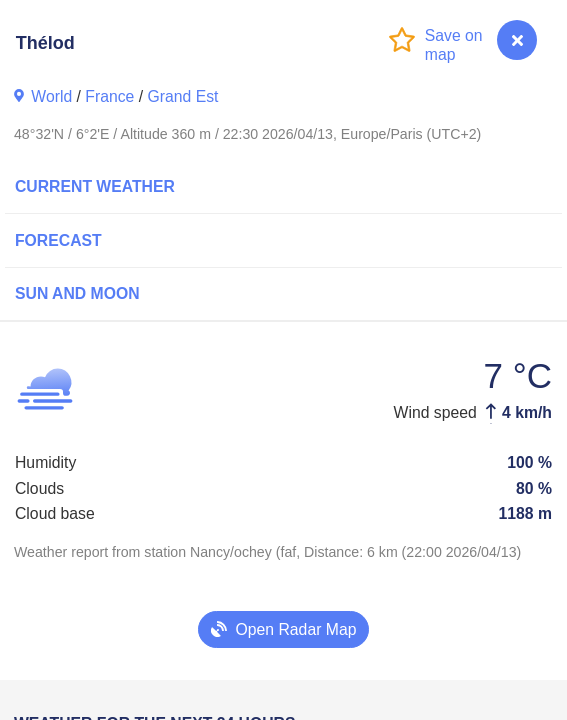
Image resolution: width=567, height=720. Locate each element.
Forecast (58, 240)
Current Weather (95, 186)
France (109, 96)
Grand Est (182, 96)
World (51, 96)
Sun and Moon (77, 293)
